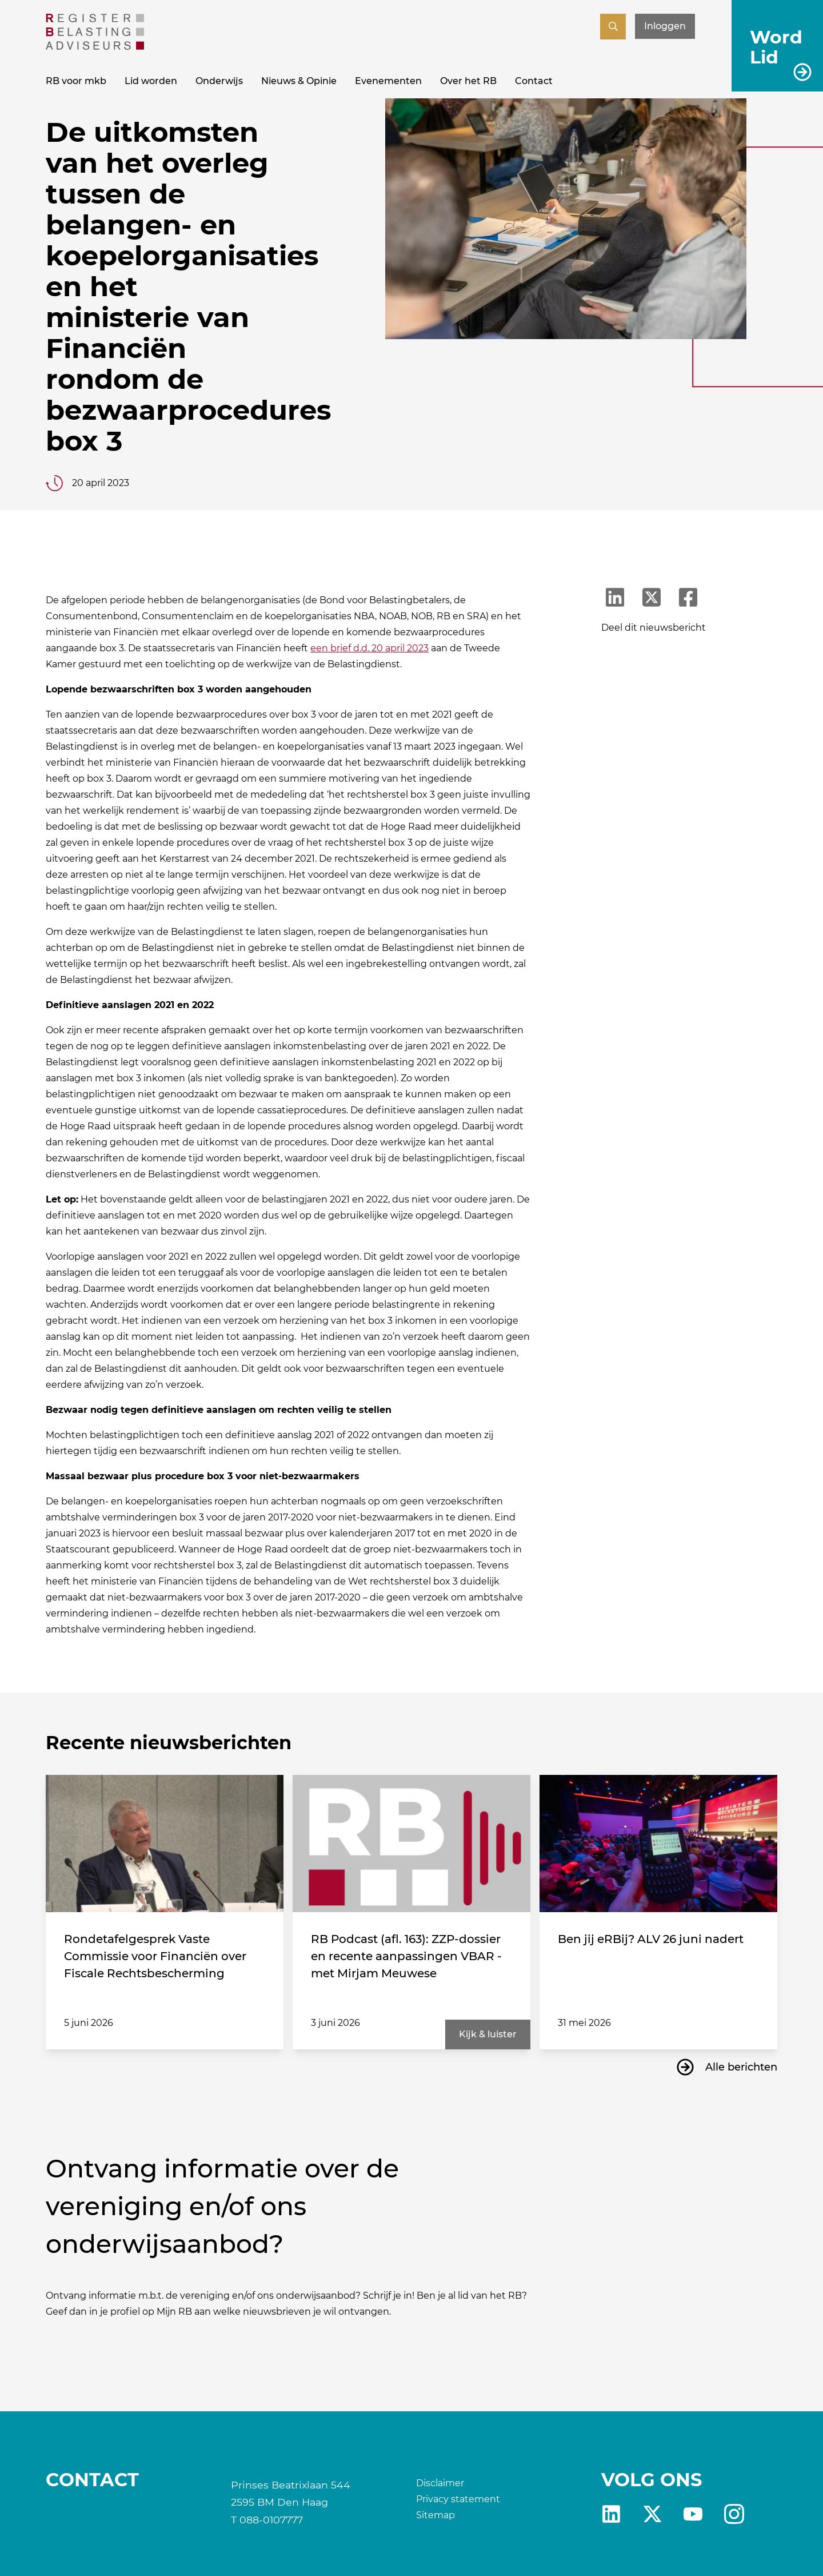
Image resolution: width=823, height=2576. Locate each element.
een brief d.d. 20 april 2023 (369, 648)
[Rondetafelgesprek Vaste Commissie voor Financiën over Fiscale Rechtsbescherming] (164, 1843)
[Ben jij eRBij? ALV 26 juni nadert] (658, 1843)
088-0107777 (271, 2520)
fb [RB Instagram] (734, 2514)
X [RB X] (652, 2514)
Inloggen (665, 26)
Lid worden (151, 80)
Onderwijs (219, 80)
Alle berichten (741, 2067)
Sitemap (435, 2515)
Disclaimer (440, 2483)
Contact (534, 80)
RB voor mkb (76, 80)
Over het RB (468, 80)
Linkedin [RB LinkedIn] (611, 2514)
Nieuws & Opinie (299, 80)
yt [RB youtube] (693, 2514)
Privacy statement (458, 2499)
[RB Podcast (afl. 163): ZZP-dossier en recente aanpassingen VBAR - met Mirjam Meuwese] (411, 1843)
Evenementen (388, 80)
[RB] (95, 46)
